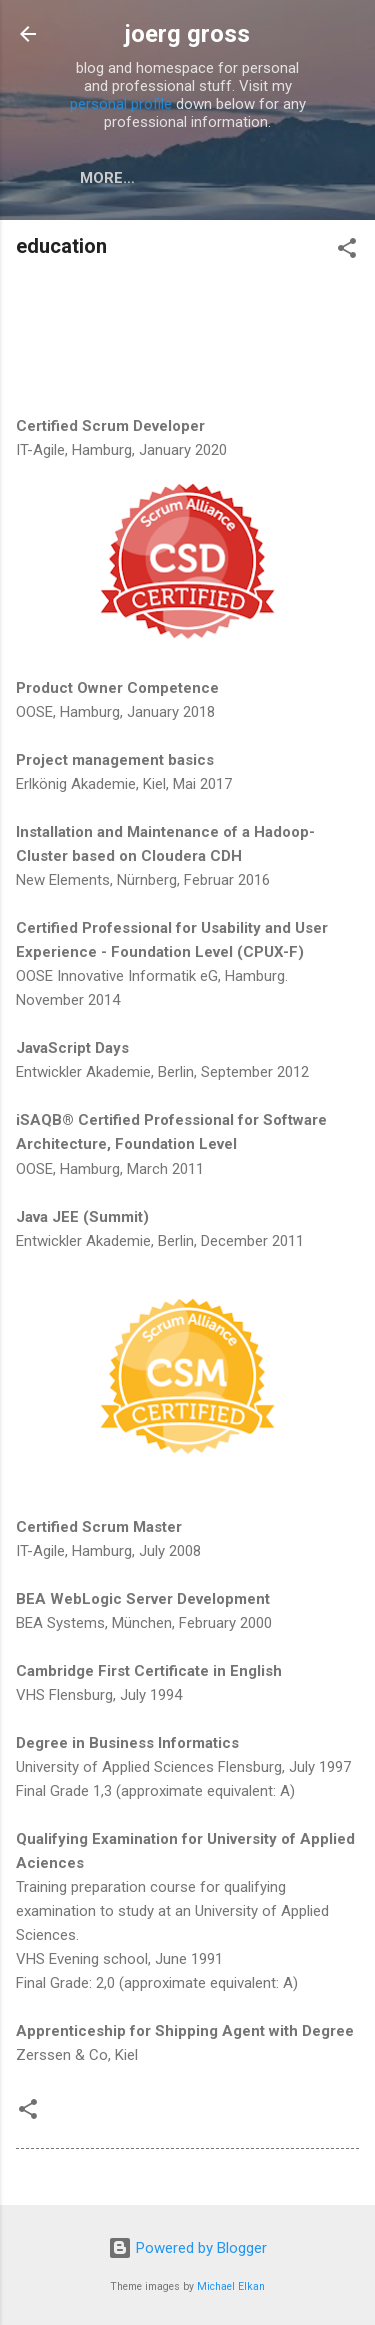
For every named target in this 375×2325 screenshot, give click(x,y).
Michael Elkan (231, 2286)
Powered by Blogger (187, 2248)
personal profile (121, 104)
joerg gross (187, 34)
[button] (347, 251)
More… (107, 178)
